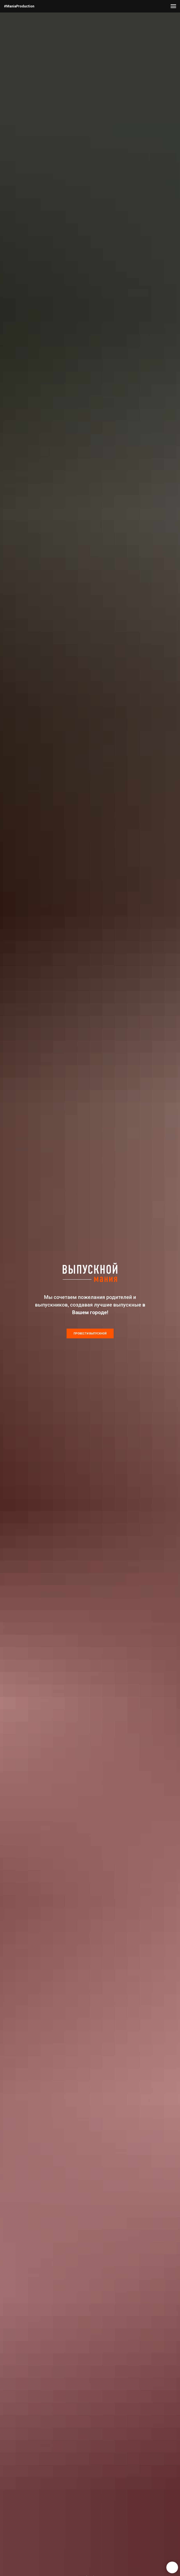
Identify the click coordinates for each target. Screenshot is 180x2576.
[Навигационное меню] (173, 6)
